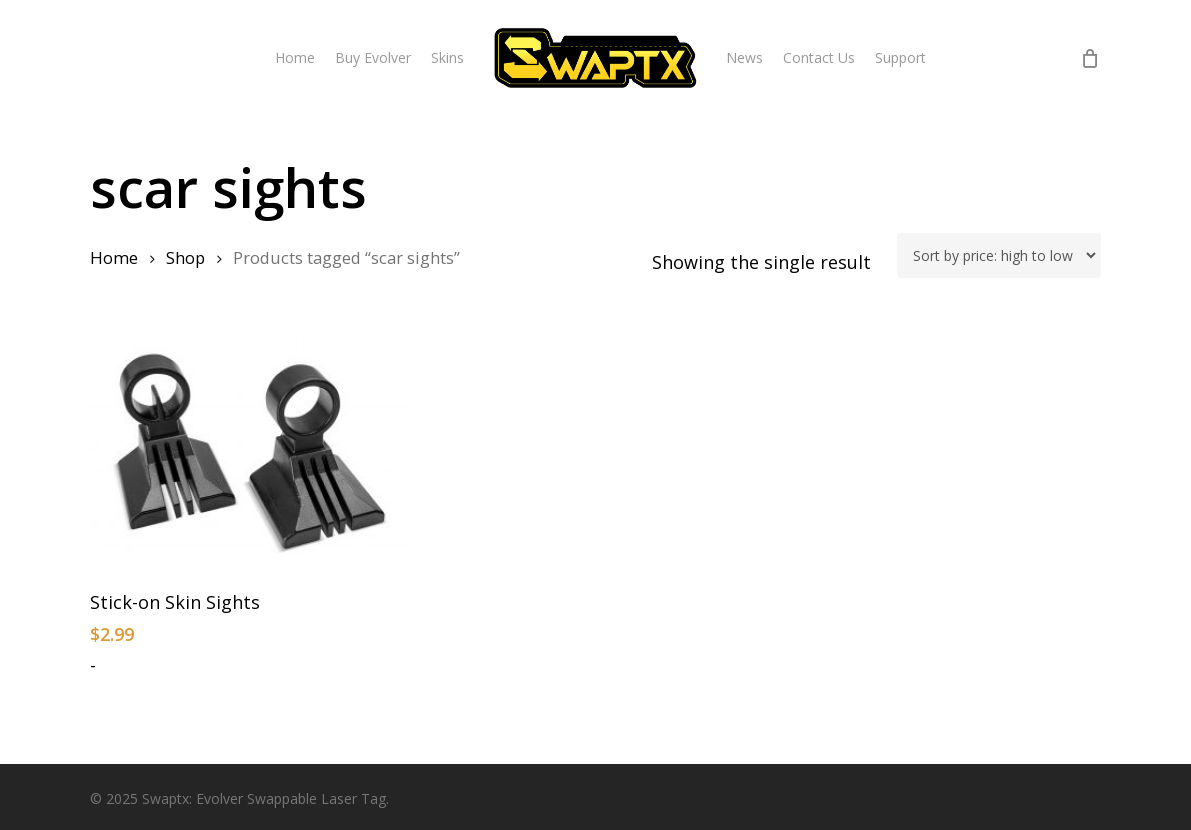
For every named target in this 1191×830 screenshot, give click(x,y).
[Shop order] (999, 255)
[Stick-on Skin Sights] (251, 451)
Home (114, 257)
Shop (185, 257)
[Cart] (1090, 58)
